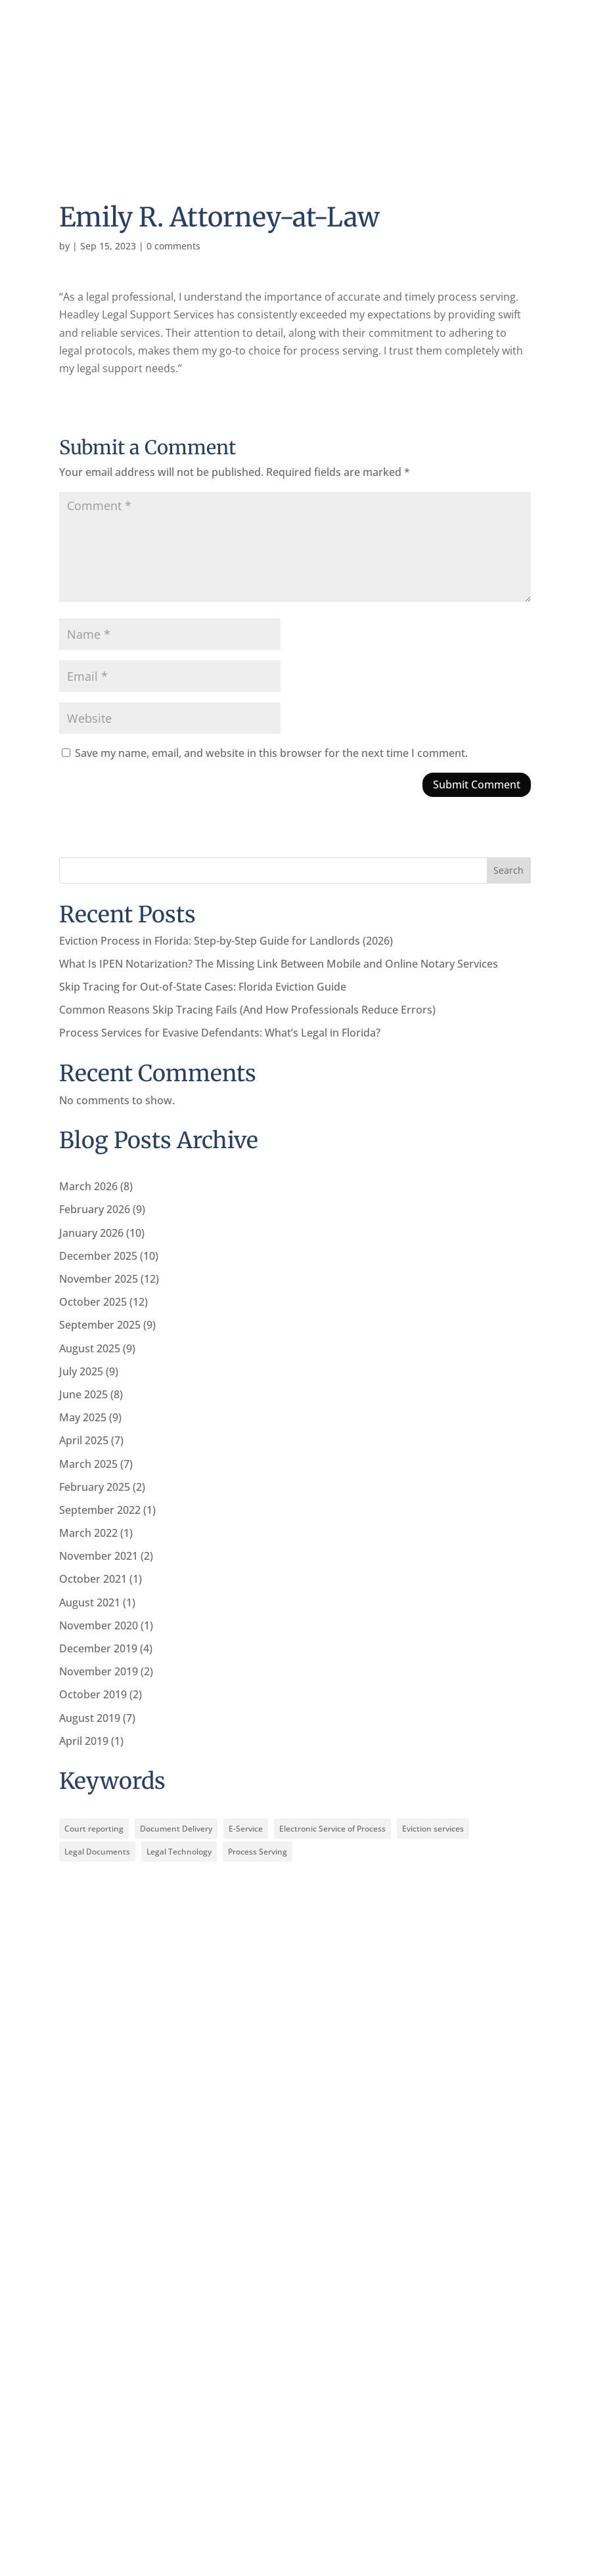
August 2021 (89, 1602)
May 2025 (82, 1417)
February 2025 (94, 1487)
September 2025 (100, 1325)
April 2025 (83, 1440)
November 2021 (98, 1556)
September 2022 (100, 1510)
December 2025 (98, 1256)
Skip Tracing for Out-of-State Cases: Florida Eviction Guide (202, 986)
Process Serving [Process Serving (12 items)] (257, 1851)
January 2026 (91, 1233)
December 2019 (98, 1648)
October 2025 (93, 1302)
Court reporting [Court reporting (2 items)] (94, 1828)
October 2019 (93, 1694)
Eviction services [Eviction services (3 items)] (433, 1828)
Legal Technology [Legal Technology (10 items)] (179, 1851)
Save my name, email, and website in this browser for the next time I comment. (271, 753)
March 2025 (88, 1464)
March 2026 (88, 1186)
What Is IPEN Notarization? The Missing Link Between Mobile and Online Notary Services (278, 963)
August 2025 (89, 1348)
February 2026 (94, 1209)
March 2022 (88, 1533)
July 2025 (81, 1371)
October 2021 (93, 1579)
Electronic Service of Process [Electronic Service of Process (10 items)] (332, 1828)
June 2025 (83, 1394)
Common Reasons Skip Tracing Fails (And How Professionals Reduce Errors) (247, 1009)
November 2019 (98, 1671)
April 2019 (83, 1741)
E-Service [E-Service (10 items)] (246, 1828)
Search (508, 870)
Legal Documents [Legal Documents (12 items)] (97, 1851)
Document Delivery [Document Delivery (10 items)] (176, 1828)
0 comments (173, 246)
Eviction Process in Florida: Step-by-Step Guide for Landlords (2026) (226, 941)
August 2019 (89, 1718)
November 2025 (98, 1279)
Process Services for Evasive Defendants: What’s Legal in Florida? (219, 1032)
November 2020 (98, 1625)
